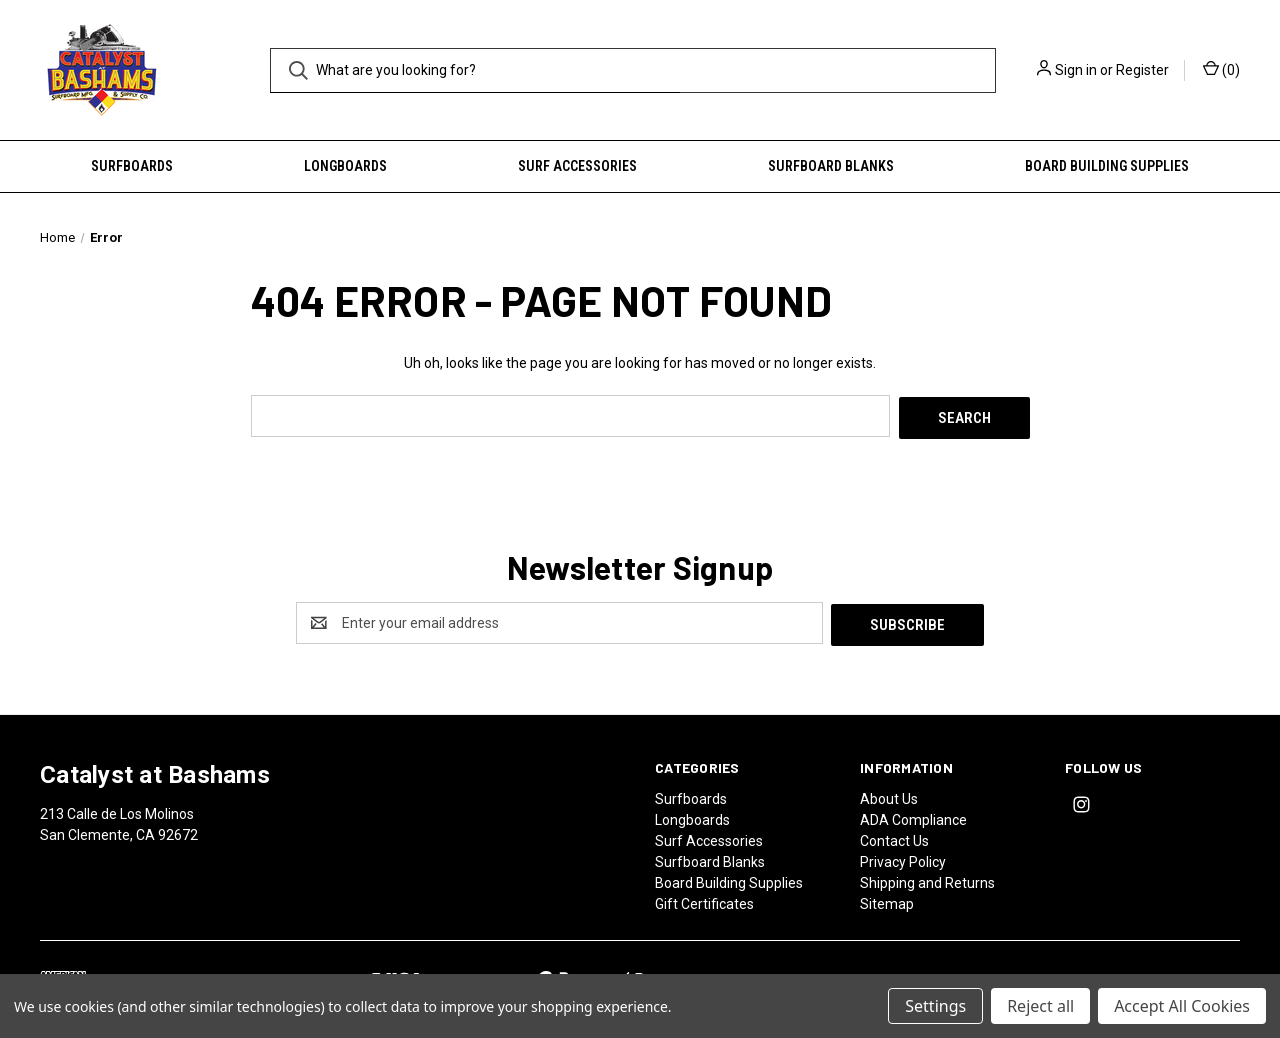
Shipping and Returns (927, 878)
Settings (935, 1006)
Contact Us (894, 836)
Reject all (1040, 1006)
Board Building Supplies (1107, 166)
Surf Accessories (577, 166)
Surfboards (132, 166)
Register (1142, 70)
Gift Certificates (704, 899)
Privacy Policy (903, 857)
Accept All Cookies (1182, 1006)
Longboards (345, 166)
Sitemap (887, 899)
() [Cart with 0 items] (1221, 69)
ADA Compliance (913, 815)
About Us (889, 794)
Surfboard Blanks (831, 166)
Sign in (1076, 70)
